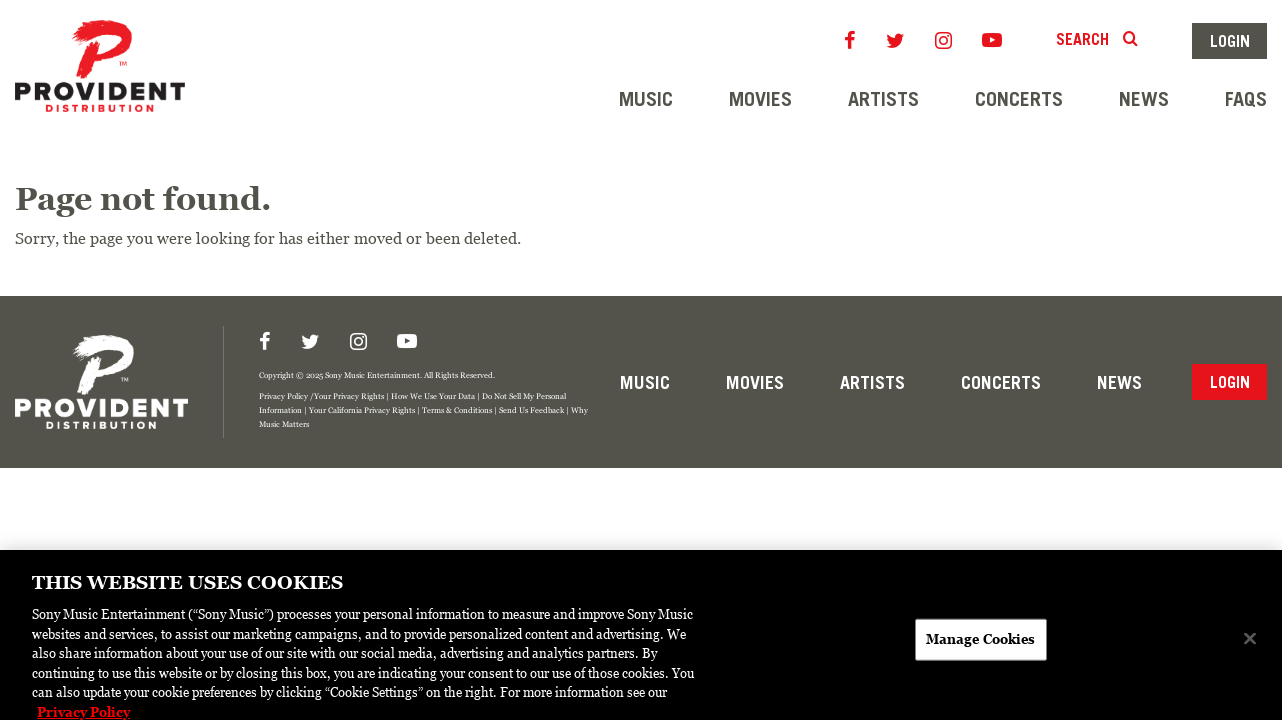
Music (646, 99)
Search (1099, 39)
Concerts (1019, 99)
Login (1230, 41)
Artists (883, 99)
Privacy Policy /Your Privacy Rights (321, 395)
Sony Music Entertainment (372, 374)
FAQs (1246, 99)
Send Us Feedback (531, 409)
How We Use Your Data (433, 395)
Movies (760, 99)
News (1144, 99)
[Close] (1250, 645)
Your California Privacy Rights (362, 409)
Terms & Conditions (457, 409)
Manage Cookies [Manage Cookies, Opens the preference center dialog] (981, 645)
